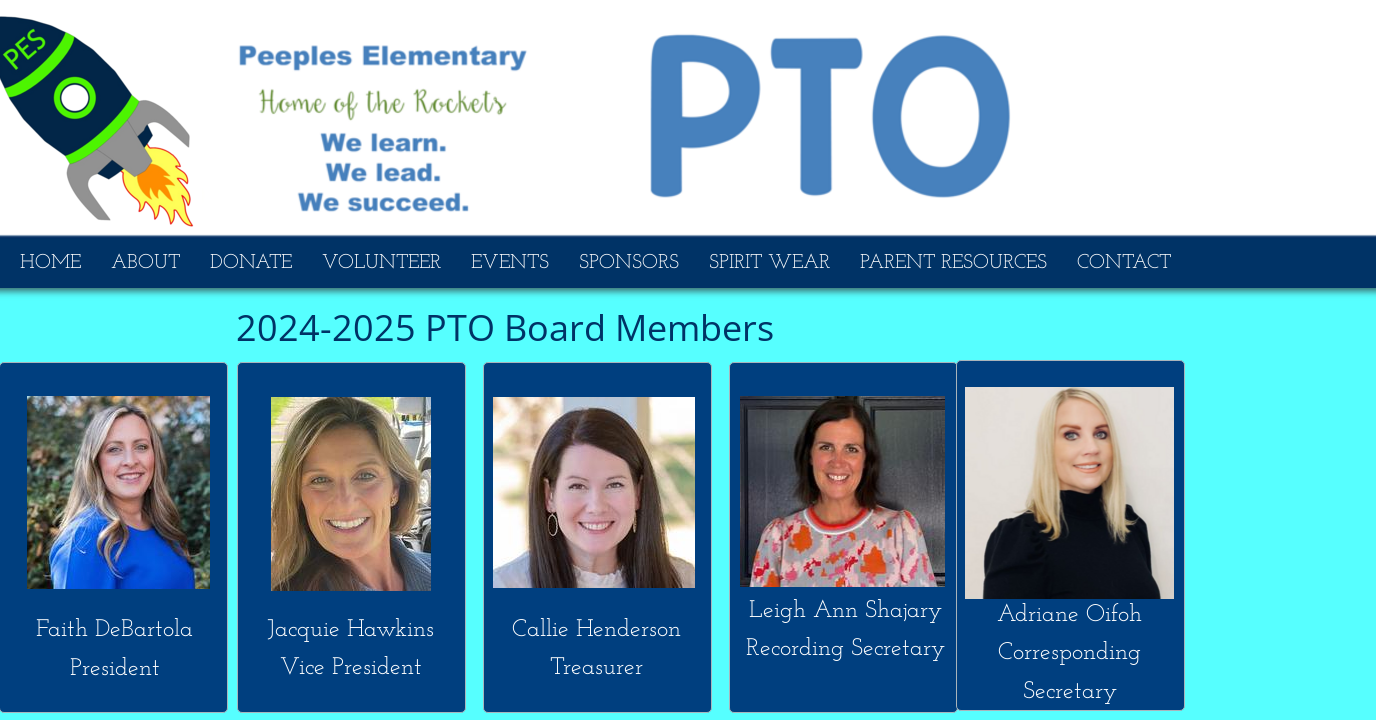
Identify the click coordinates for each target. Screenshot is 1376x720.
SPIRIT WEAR (769, 263)
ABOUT (145, 263)
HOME (50, 263)
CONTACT (1124, 263)
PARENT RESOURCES (953, 263)
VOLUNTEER (381, 263)
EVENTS (510, 263)
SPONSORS (629, 263)
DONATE (251, 263)
